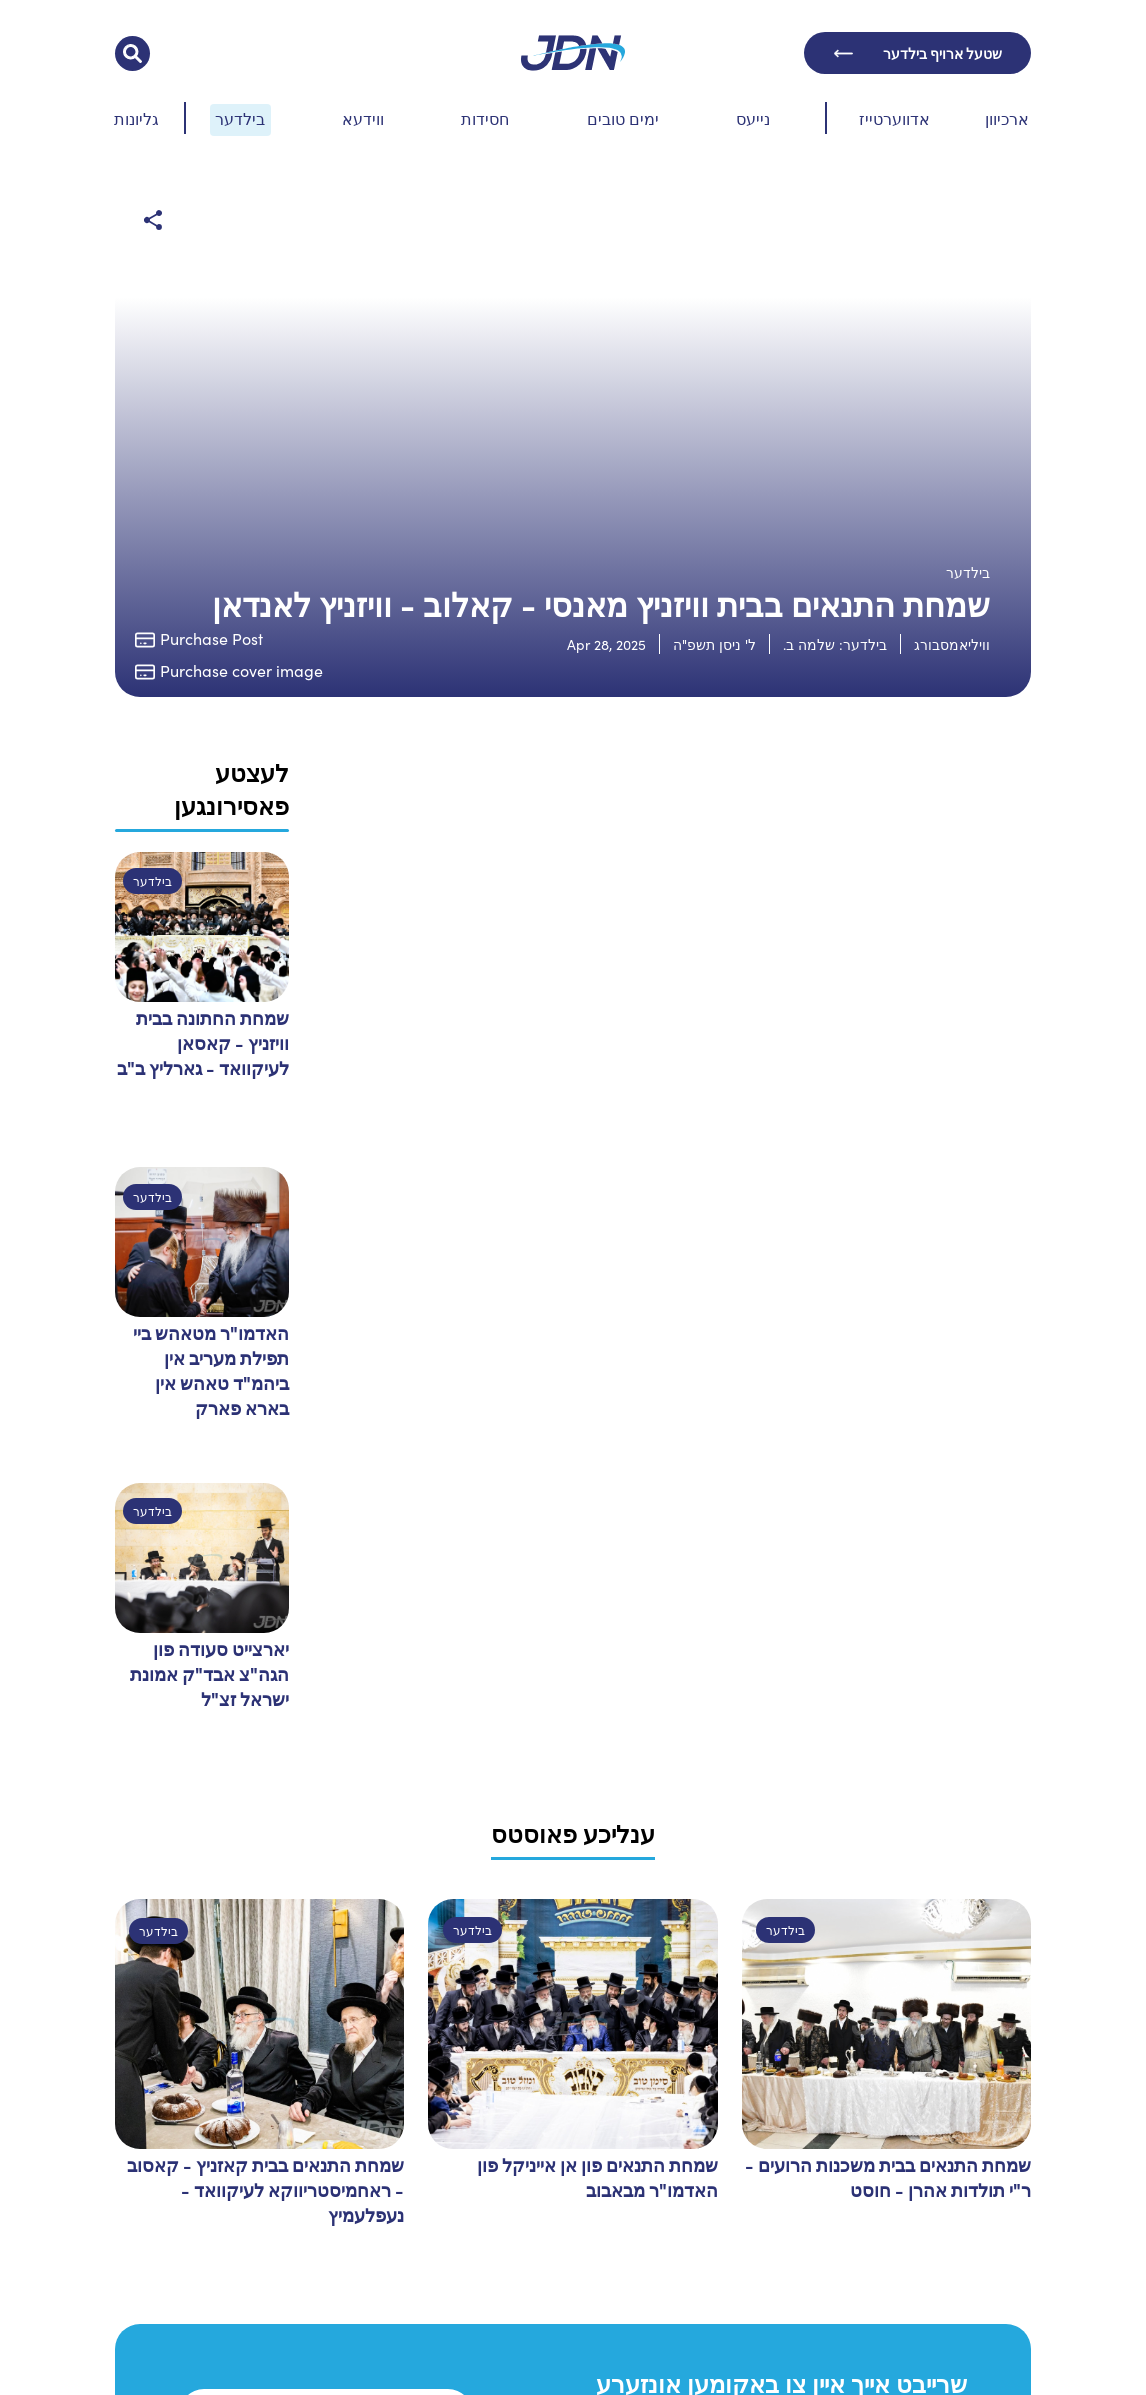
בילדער (240, 118)
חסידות (485, 118)
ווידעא (363, 118)
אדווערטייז (894, 118)
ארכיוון (1007, 118)
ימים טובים (623, 118)
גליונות (136, 118)
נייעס (753, 118)
